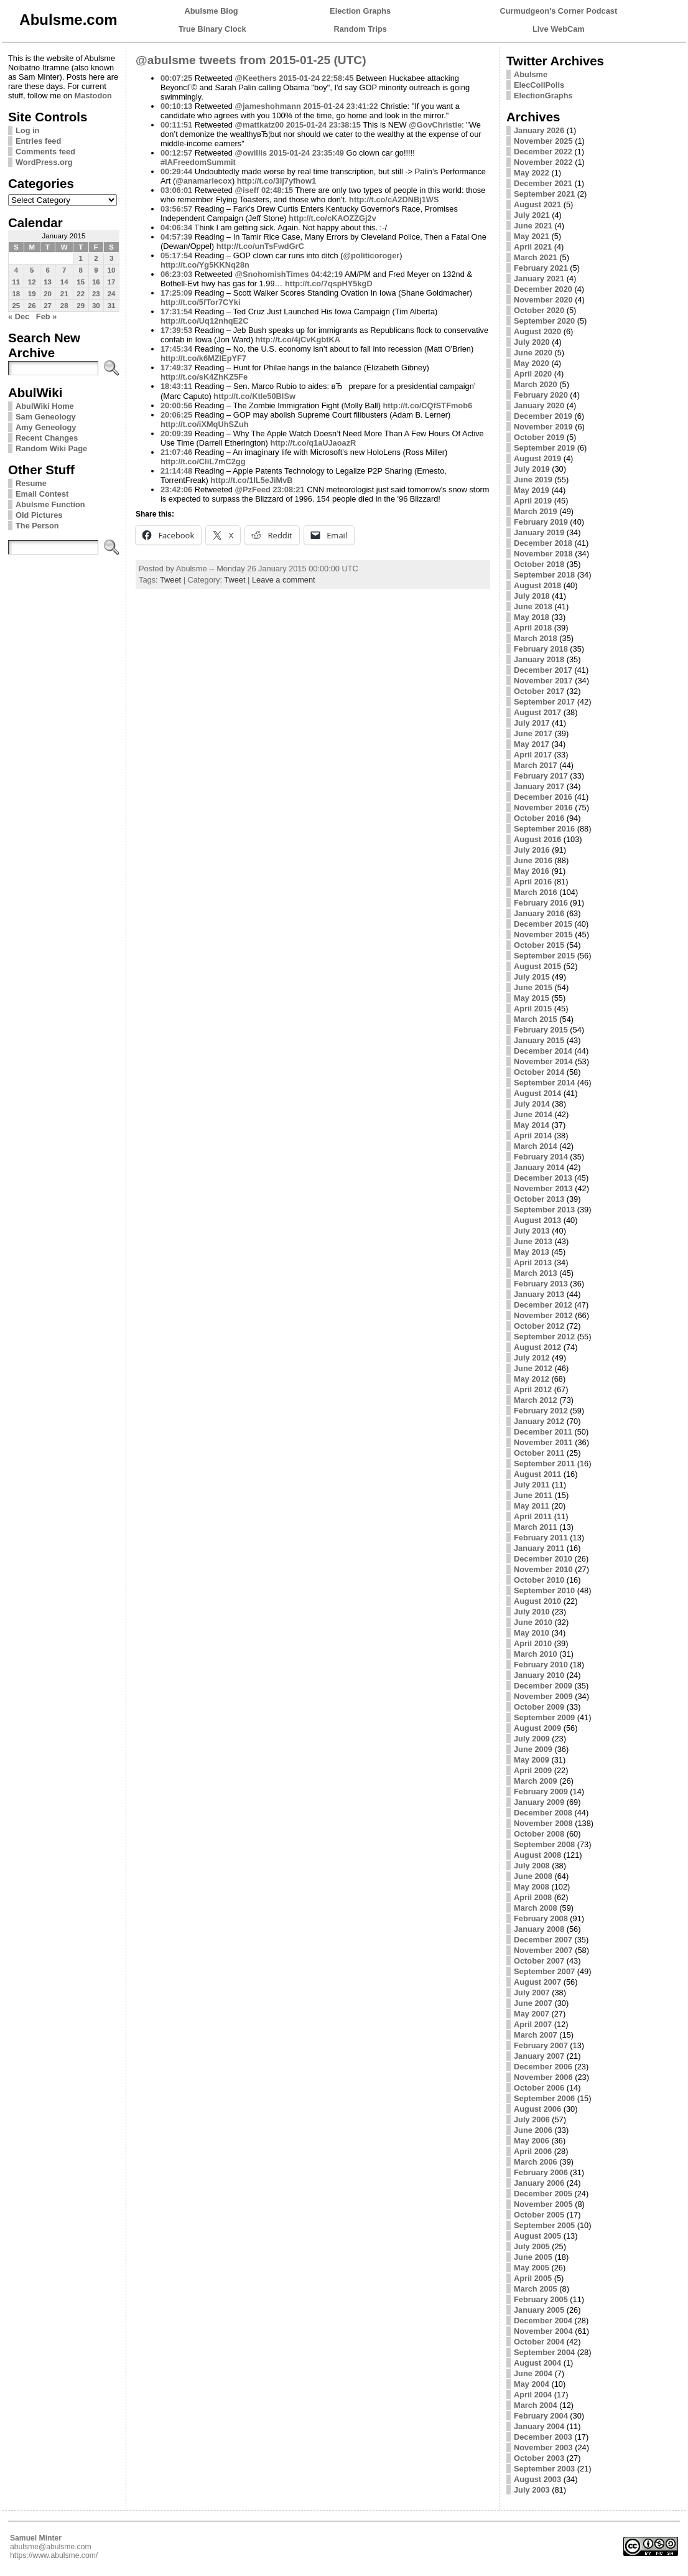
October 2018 (539, 564)
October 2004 (539, 2341)
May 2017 (531, 744)
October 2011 (539, 1453)
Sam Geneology (46, 416)
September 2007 (544, 1971)
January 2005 (539, 2310)
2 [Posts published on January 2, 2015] (96, 258)
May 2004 (531, 2384)
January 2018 (539, 659)
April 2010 (533, 1643)
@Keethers (256, 78)
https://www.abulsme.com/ (54, 2555)
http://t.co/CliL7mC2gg (203, 461)
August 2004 (537, 2363)
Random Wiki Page (51, 448)
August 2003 (537, 2479)
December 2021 (543, 183)
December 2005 (543, 2193)
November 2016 (543, 807)
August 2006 (537, 2109)
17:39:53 (176, 330)
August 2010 (537, 1601)
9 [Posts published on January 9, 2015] (96, 270)
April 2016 (533, 881)
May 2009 (531, 1759)
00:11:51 (176, 124)
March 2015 (535, 1019)
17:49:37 (176, 367)
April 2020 (533, 373)
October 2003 (539, 2458)
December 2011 (543, 1431)
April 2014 (533, 1135)
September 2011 (544, 1463)
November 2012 (543, 1315)
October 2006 (539, 2087)
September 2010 (544, 1590)
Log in (27, 130)
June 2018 (533, 606)
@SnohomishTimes (272, 274)
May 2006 (531, 2140)
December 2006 (543, 2066)
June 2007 (533, 2003)
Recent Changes (47, 438)
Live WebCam (558, 29)
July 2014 (532, 1103)
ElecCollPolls (539, 85)
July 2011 (532, 1484)
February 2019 (541, 522)
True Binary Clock (212, 29)
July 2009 (532, 1738)
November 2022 (543, 162)
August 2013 (537, 1220)
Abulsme (530, 74)
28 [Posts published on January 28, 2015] (64, 305)
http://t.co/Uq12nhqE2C (204, 321)
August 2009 (537, 1728)
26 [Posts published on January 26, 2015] (32, 305)
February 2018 (541, 648)
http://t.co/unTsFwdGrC (260, 246)
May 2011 (531, 1505)
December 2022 (543, 151)
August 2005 (537, 2236)
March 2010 (535, 1654)
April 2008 (533, 1897)
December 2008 (543, 1812)
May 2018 (531, 617)
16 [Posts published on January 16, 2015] (96, 282)
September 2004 (544, 2352)
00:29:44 (176, 171)
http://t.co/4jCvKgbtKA (297, 339)
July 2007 (532, 1992)
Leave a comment (283, 579)
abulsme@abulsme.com (50, 2546)
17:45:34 (176, 349)
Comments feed (45, 151)
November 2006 (543, 2077)
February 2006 (541, 2172)
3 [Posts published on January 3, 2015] (111, 258)
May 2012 (531, 1379)
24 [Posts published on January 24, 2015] (112, 293)
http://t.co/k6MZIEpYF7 (203, 358)
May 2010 (531, 1632)
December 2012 (543, 1304)
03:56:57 (176, 208)
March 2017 (535, 765)
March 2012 (535, 1400)
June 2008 (533, 1876)
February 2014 (541, 1156)
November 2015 (543, 934)
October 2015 (539, 945)
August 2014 (537, 1093)
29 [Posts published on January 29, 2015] (81, 305)
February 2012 (541, 1410)
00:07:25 (176, 78)
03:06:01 (176, 190)
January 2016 (539, 913)
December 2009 (543, 1685)
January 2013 (539, 1294)
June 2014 (533, 1114)
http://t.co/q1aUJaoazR (313, 442)
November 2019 (543, 426)
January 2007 (539, 2056)
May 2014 (531, 1125)
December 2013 (543, 1178)
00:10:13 (176, 106)
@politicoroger (371, 255)
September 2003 (544, 2468)
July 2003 (532, 2489)
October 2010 (539, 1580)
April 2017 (533, 754)
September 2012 (544, 1336)
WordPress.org (44, 162)
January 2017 (539, 786)
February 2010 (541, 1664)
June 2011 (533, 1495)
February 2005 (541, 2299)
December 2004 (543, 2320)
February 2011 (541, 1537)
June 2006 (533, 2130)
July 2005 (532, 2246)
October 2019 (539, 437)
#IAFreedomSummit (198, 162)
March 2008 (535, 1908)
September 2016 (544, 828)
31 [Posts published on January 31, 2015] (112, 305)
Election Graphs (360, 11)
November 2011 (543, 1442)
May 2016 (531, 871)
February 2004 (541, 2415)
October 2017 (539, 691)
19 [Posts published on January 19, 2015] (32, 293)
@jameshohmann (268, 106)
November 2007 (543, 1950)
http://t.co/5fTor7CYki (200, 302)
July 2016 (532, 850)
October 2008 (539, 1833)
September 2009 (544, 1717)
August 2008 (537, 1855)
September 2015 (544, 955)
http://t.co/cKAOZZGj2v (332, 218)
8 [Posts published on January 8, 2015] (80, 270)
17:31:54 (176, 311)
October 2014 (539, 1072)
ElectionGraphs (543, 95)
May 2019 (531, 490)
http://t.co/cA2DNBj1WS (394, 199)
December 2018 (543, 543)
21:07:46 (176, 452)
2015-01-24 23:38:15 (323, 124)
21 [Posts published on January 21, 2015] (64, 293)
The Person (37, 525)
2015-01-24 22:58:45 (316, 78)
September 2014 (544, 1082)
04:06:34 (176, 227)
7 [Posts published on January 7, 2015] (64, 270)
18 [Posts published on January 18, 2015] (16, 293)
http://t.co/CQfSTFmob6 (428, 405)
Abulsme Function (50, 504)
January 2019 (539, 532)
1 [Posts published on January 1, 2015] (80, 258)
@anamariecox (203, 180)
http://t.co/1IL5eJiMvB (251, 480)
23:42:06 (176, 489)
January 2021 (539, 278)
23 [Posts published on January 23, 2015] (96, 293)
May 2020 (531, 363)
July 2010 (532, 1611)
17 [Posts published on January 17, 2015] (112, 282)
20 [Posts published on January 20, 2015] (48, 293)
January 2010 (539, 1675)
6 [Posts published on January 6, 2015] (47, 270)
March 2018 (535, 638)
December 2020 (543, 289)
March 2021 (535, 257)
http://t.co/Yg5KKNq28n (204, 264)
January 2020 (539, 405)
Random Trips (360, 29)
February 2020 (541, 395)
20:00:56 (176, 405)
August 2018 (537, 585)
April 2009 (533, 1770)
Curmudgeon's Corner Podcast (559, 11)
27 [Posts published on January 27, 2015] (48, 305)
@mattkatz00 (259, 124)
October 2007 (539, 1960)
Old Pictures (39, 515)
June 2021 (533, 225)
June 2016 (533, 860)
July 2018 (532, 596)
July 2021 (532, 215)
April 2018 (533, 627)
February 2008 (541, 1918)
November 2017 (543, 680)
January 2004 (539, 2426)
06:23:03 (176, 274)
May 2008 (531, 1886)
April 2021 (533, 246)
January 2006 (539, 2183)
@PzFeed (253, 489)
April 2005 (533, 2278)
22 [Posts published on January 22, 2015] (81, 293)
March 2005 (535, 2288)
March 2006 (535, 2161)
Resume (31, 483)
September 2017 (544, 701)
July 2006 (532, 2119)
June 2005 (533, 2257)
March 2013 (535, 1273)
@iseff (247, 190)
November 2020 (543, 299)
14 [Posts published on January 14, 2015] (64, 282)
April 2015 (533, 1008)
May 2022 (531, 172)
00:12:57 (176, 152)
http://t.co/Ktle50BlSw (254, 396)
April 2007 (533, 2024)
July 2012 (532, 1357)
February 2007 (541, 2045)
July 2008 (532, 1865)
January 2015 (539, 1040)
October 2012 (539, 1326)
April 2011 (533, 1516)
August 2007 (537, 1982)
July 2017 (532, 723)
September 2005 (544, 2225)
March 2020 (535, 384)
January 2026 (539, 130)
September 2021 (544, 194)
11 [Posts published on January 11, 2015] (16, 282)
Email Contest (42, 494)
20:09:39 (176, 433)
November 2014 (543, 1061)
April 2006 (533, 2151)
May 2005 (531, 2267)
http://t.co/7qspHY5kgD (329, 283)
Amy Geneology (46, 427)
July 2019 (532, 469)
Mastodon (92, 95)
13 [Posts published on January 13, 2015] (48, 282)
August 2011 (537, 1474)
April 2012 (533, 1389)
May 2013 (531, 1252)
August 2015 (537, 966)
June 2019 (533, 479)
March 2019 (535, 511)
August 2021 (537, 204)
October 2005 (539, 2214)
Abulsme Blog (211, 11)
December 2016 (543, 797)
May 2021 (531, 236)
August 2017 (537, 712)
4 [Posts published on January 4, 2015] (16, 270)
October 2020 (539, 310)
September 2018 (544, 574)
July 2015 (532, 976)
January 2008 (539, 1929)
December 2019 (543, 416)
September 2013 (544, 1209)
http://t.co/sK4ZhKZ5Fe (204, 377)
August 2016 (537, 839)
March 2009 (535, 1781)
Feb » (46, 316)
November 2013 (543, 1188)
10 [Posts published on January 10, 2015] (112, 270)
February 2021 (541, 268)
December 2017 (543, 670)
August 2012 (537, 1347)
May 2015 (531, 998)
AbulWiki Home (45, 406)
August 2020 (537, 331)
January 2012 (539, 1421)
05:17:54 (176, 255)
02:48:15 (277, 190)
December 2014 (543, 1051)
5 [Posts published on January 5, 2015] (32, 270)
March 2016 (535, 892)
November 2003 (543, 2447)
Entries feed (38, 141)
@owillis (251, 152)
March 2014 (535, 1146)
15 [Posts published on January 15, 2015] (81, 282)
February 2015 (541, 1029)
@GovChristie (435, 124)
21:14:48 (176, 470)
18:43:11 (176, 386)
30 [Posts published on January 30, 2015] (96, 305)
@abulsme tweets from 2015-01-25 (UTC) (251, 60)
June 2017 (533, 733)
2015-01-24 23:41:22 (340, 106)
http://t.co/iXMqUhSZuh (204, 424)
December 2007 (543, 1939)
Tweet (170, 579)
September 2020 (544, 321)
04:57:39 (176, 236)
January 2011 (539, 1548)
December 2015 (543, 924)
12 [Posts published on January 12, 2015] (32, 282)
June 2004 (533, 2373)
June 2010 (533, 1622)
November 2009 (543, 1696)
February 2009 (541, 1791)
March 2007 (535, 2035)
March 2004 (535, 2405)
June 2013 (533, 1241)
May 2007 (531, 2013)
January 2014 (539, 1167)
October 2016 (539, 818)
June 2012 (533, 1368)
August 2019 (537, 458)
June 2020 (533, 352)
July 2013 (532, 1230)
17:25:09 (176, 292)
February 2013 (541, 1283)
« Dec (18, 316)
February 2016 (541, 902)
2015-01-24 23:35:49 (306, 152)
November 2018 (543, 553)
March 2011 (535, 1527)
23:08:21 (288, 489)
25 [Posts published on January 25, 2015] (16, 305)
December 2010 (543, 1558)
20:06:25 (176, 414)
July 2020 (532, 342)
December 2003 (543, 2437)
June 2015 (533, 987)
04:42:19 (327, 274)
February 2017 (541, 775)
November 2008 (543, 1823)
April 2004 (533, 2394)
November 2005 (543, 2204)
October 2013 (539, 1199)
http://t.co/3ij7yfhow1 (276, 180)
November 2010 (543, 1569)
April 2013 (533, 1262)
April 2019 (533, 500)
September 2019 (544, 447)
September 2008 (544, 1844)
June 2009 (533, 1749)
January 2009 (539, 1802)
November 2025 (543, 141)
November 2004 (543, 2331)
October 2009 (539, 1707)
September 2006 (544, 2098)
